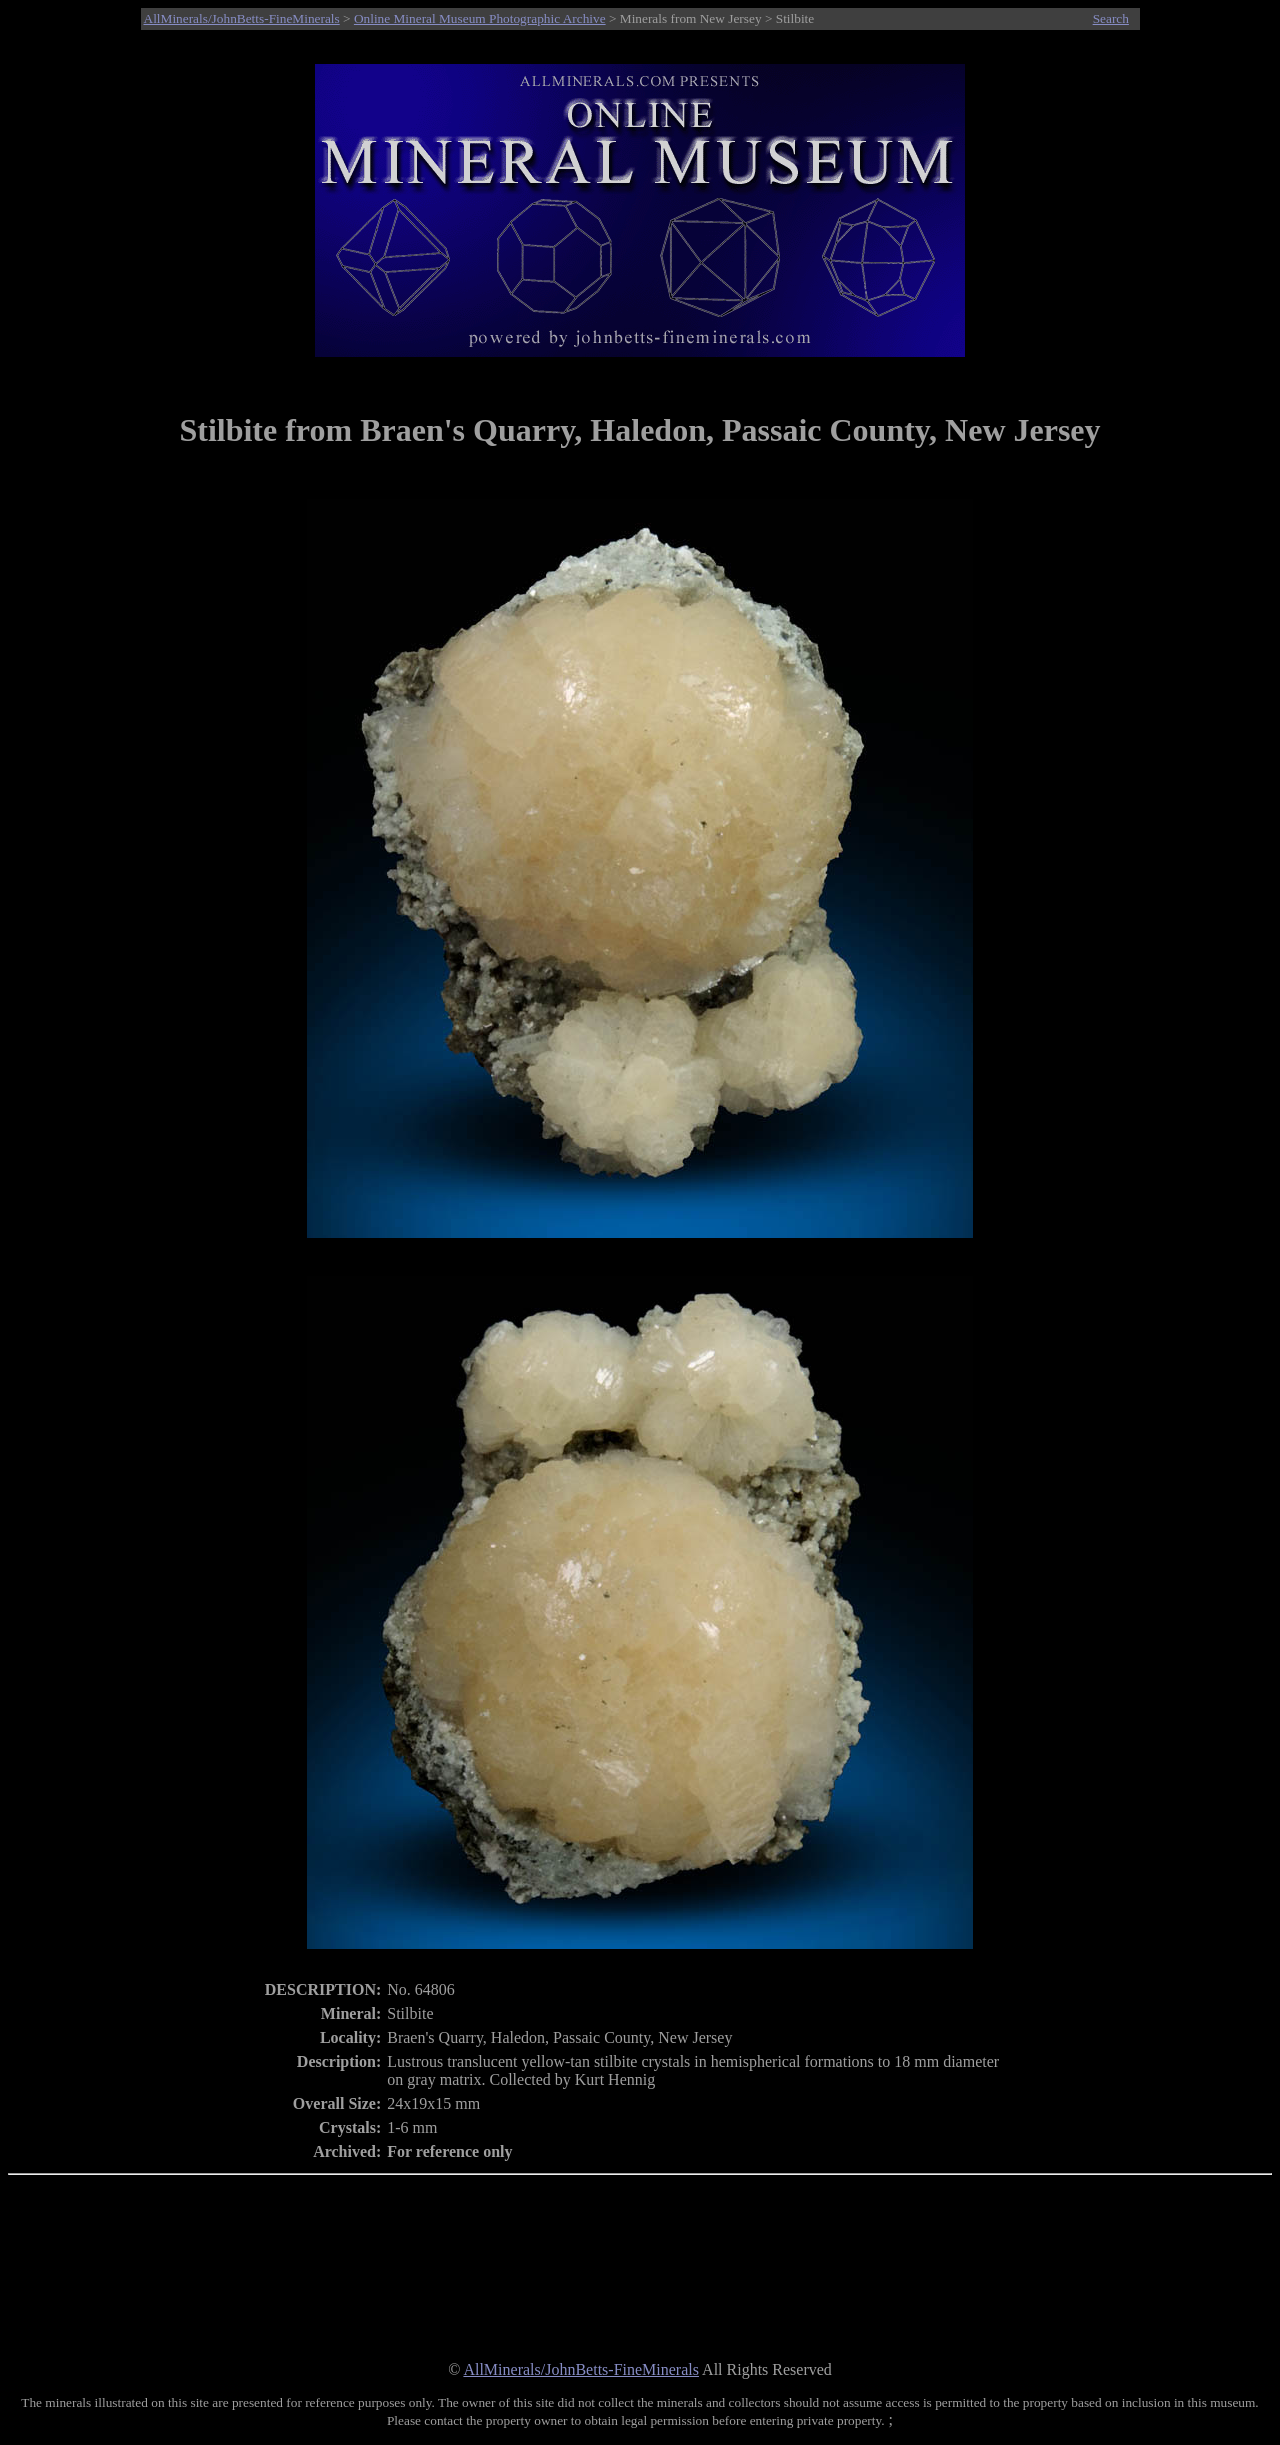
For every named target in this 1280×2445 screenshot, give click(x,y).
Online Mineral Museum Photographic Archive (480, 18)
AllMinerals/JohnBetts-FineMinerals (242, 18)
